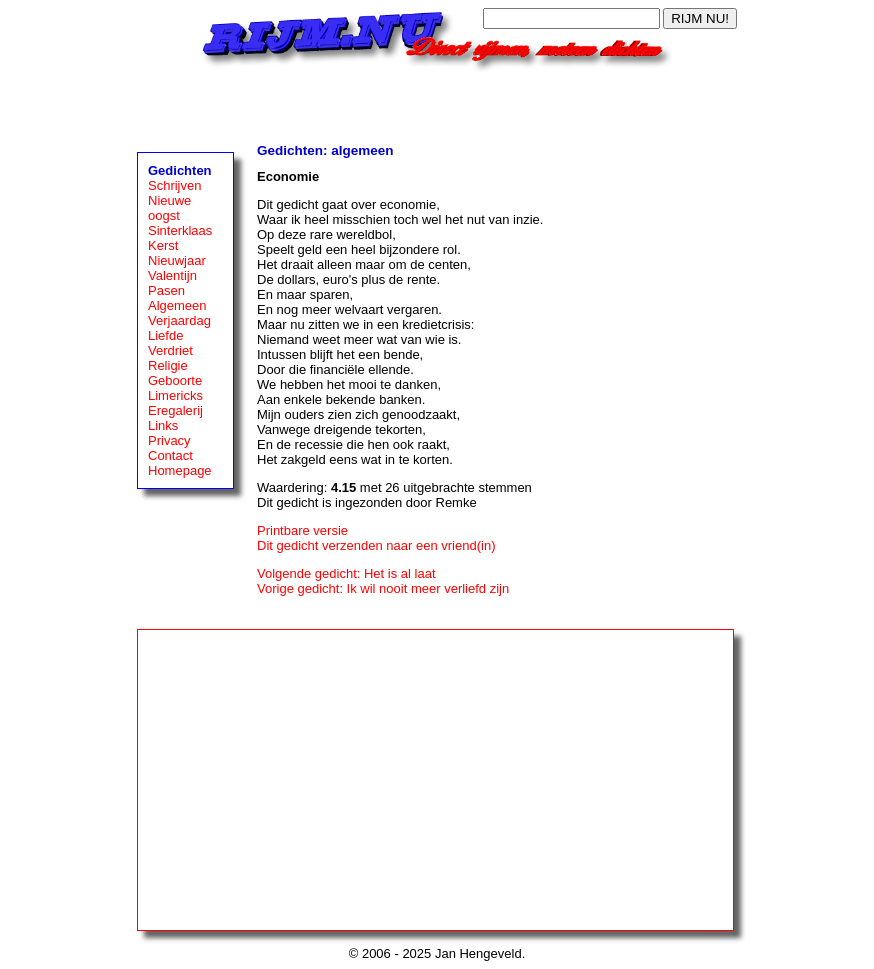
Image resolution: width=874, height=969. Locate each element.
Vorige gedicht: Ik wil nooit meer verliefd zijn (383, 588)
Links (163, 425)
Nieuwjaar (177, 260)
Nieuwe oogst (169, 208)
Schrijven (174, 185)
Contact (170, 455)
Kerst (163, 245)
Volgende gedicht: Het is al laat (346, 573)
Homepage (180, 470)
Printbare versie (302, 530)
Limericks (175, 395)
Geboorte (175, 380)
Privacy (169, 440)
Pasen (166, 290)
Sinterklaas (180, 230)
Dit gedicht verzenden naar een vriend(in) (376, 545)
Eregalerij (175, 410)
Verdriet (170, 350)
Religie (168, 365)
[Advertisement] (437, 102)
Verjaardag (179, 320)
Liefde (165, 335)
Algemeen (177, 305)
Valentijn (172, 275)
